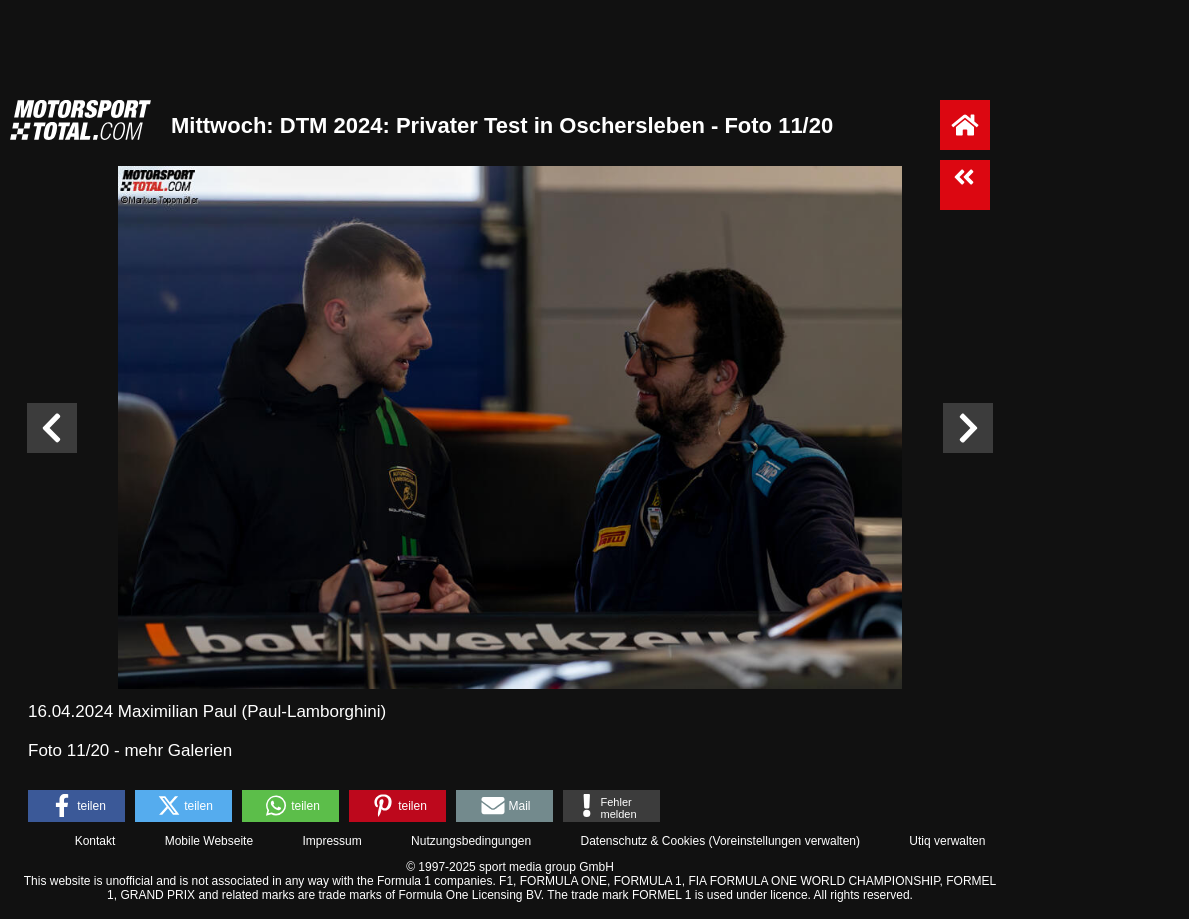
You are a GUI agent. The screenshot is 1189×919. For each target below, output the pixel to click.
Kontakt (95, 841)
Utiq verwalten (947, 841)
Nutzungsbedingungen (471, 841)
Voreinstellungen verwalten (784, 841)
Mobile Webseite (209, 841)
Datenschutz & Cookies (642, 841)
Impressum (331, 841)
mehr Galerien (178, 750)
